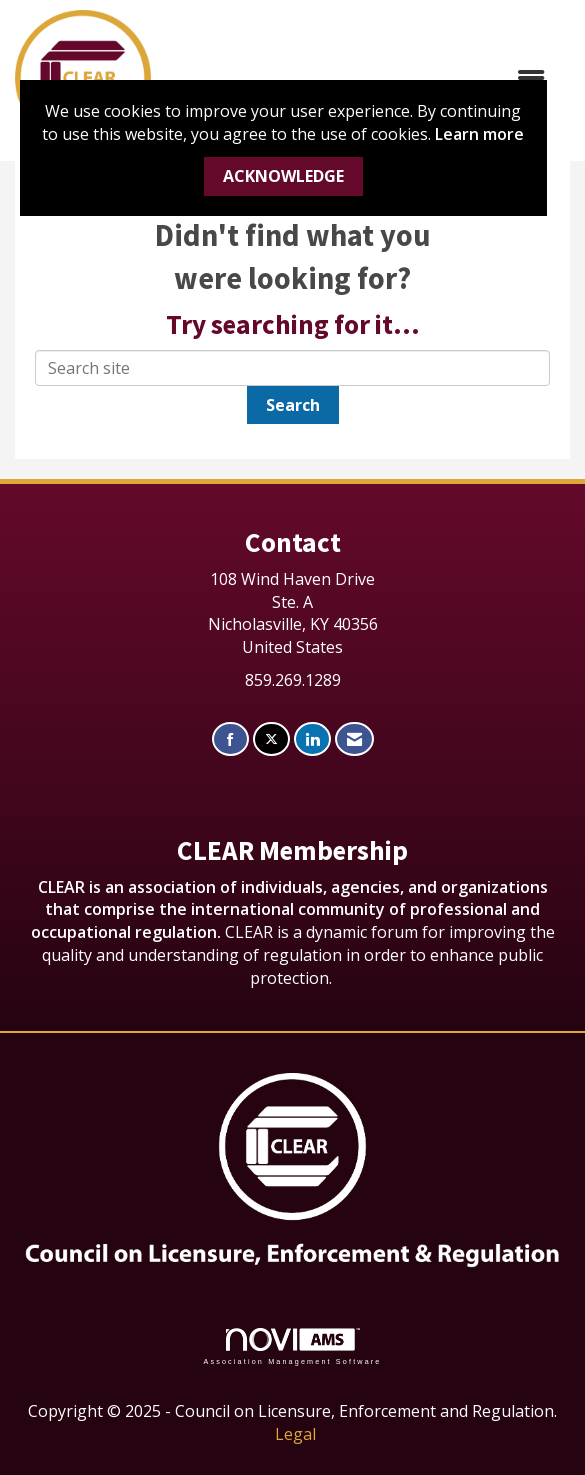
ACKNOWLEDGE (283, 176)
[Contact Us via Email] (354, 739)
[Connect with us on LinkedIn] (312, 739)
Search (293, 405)
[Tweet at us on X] (271, 739)
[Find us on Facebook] (230, 739)
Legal (295, 1434)
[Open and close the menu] (358, 78)
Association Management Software (292, 1346)
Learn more (479, 134)
